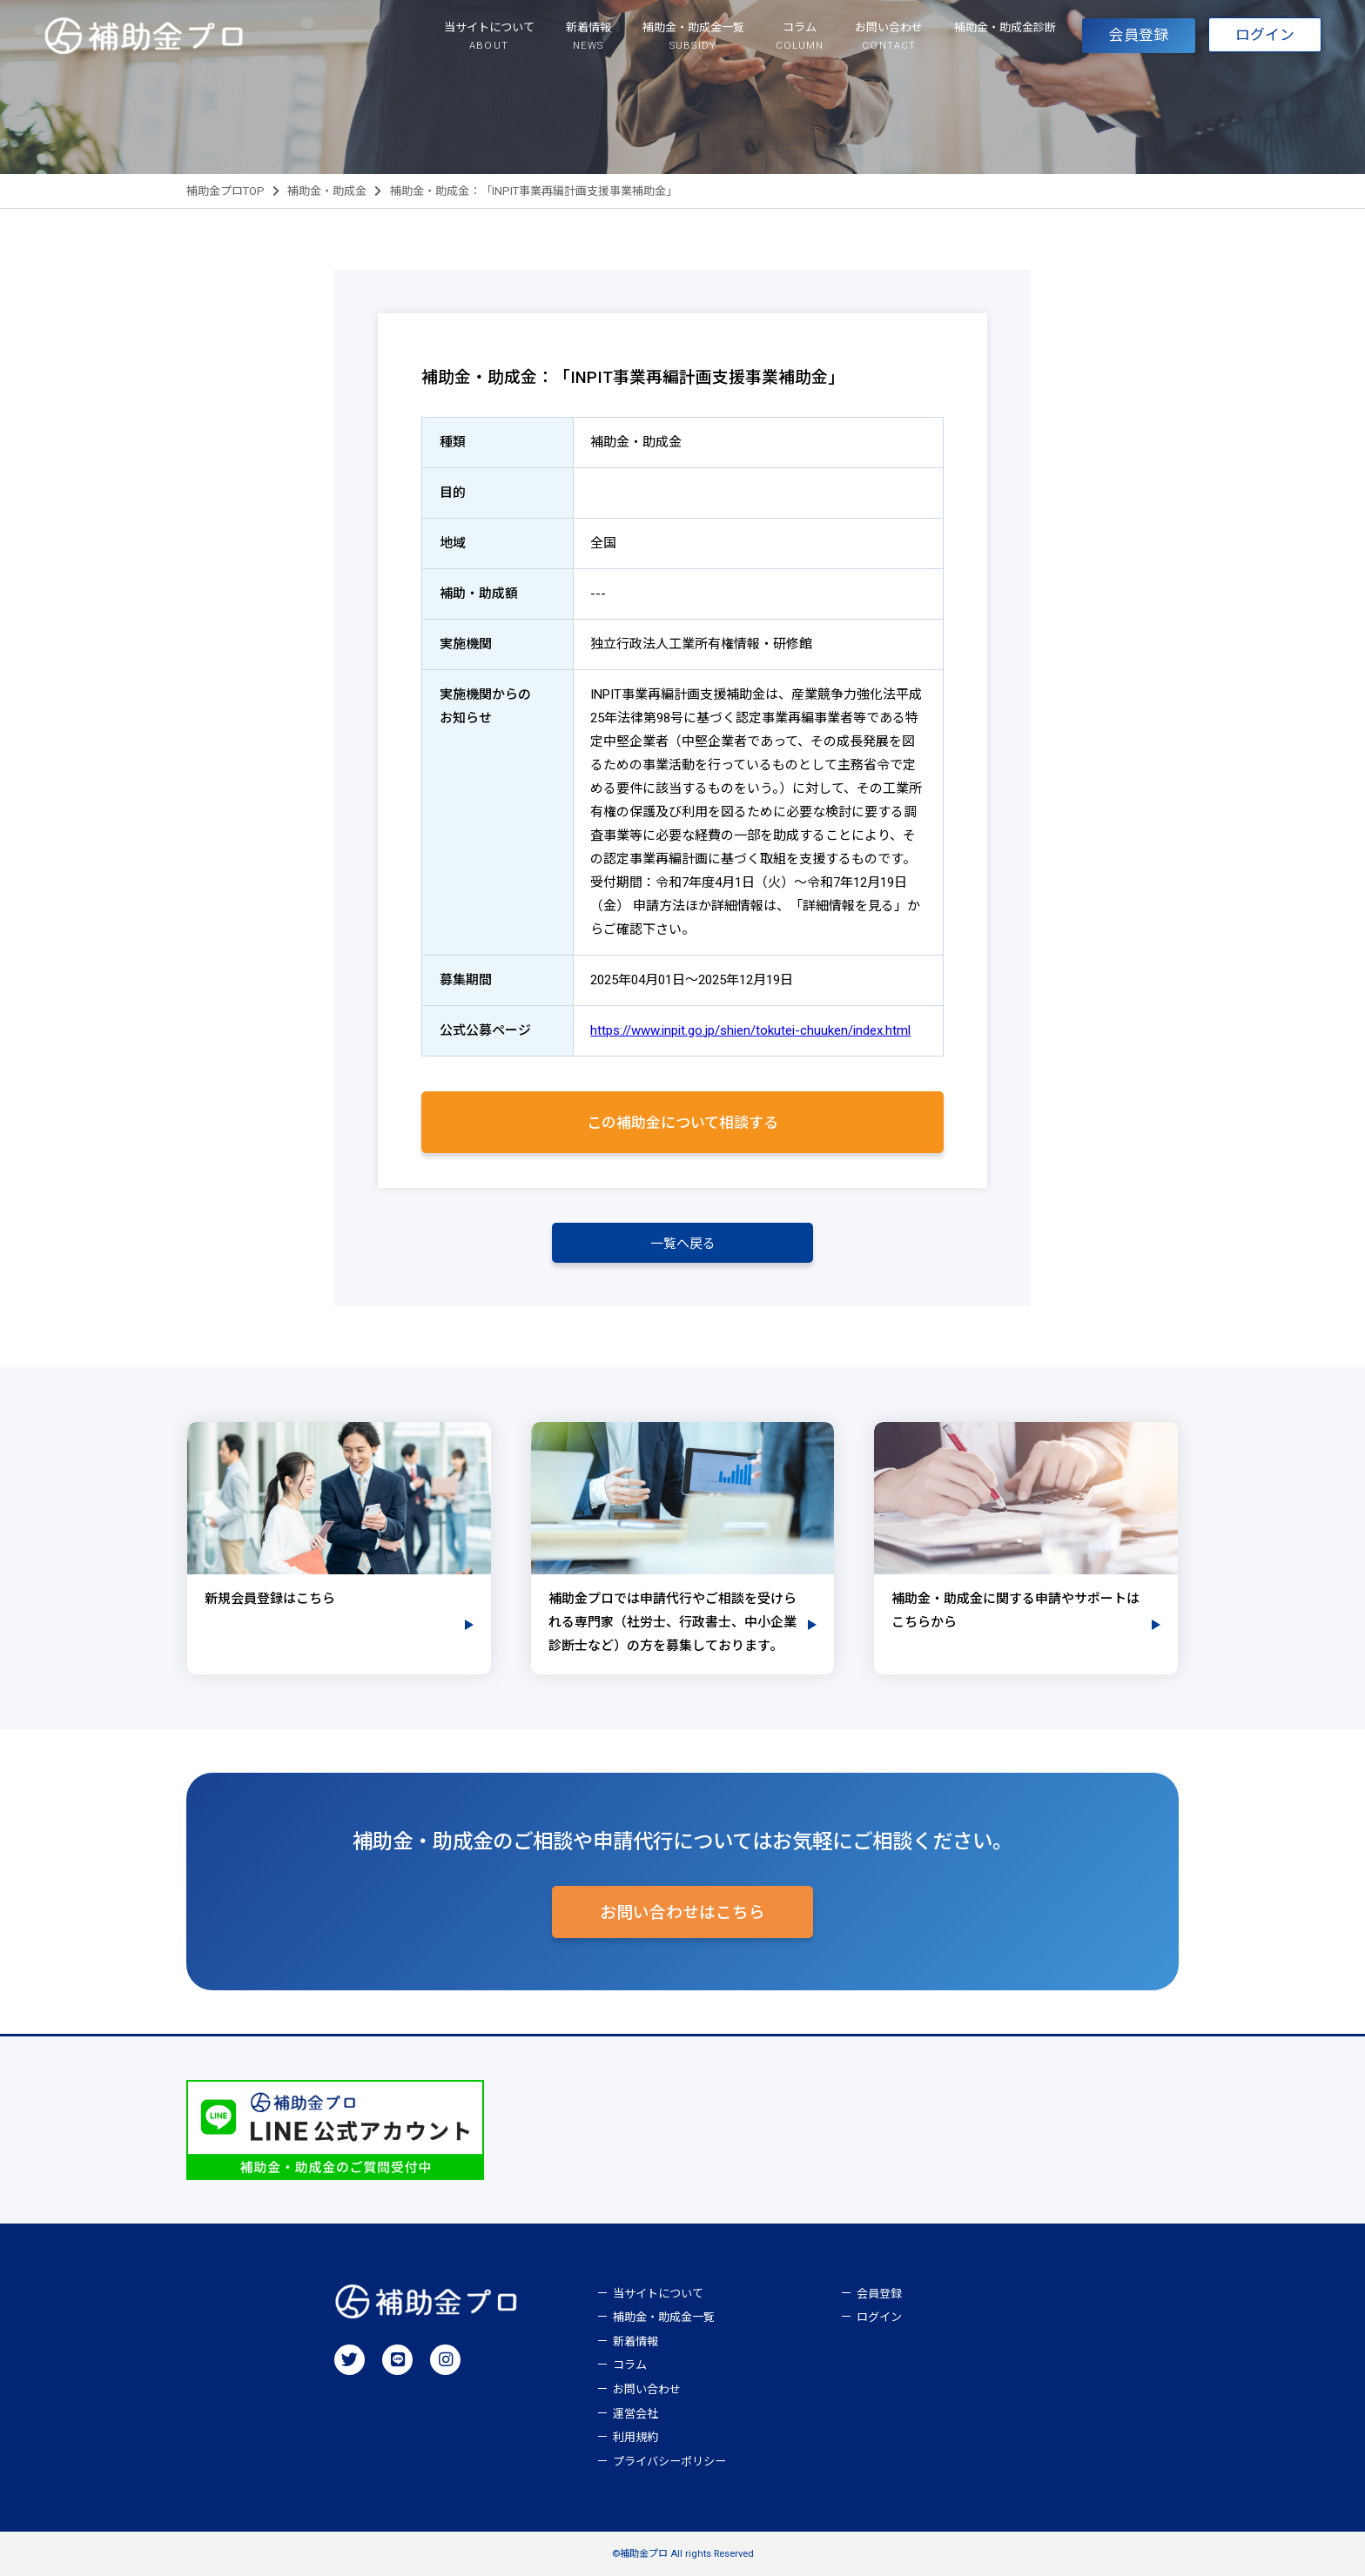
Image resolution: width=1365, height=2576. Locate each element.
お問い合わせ (647, 2389)
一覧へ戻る (683, 1243)
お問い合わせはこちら (682, 1912)
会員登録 (1138, 35)
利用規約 (635, 2437)
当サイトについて (658, 2293)
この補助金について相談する (682, 1122)
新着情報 (635, 2341)
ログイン (1264, 35)
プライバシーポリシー (669, 2461)
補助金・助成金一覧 (664, 2317)
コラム (630, 2365)
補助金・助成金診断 (1005, 27)
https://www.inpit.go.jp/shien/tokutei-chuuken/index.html (750, 1030)
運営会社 (635, 2413)
